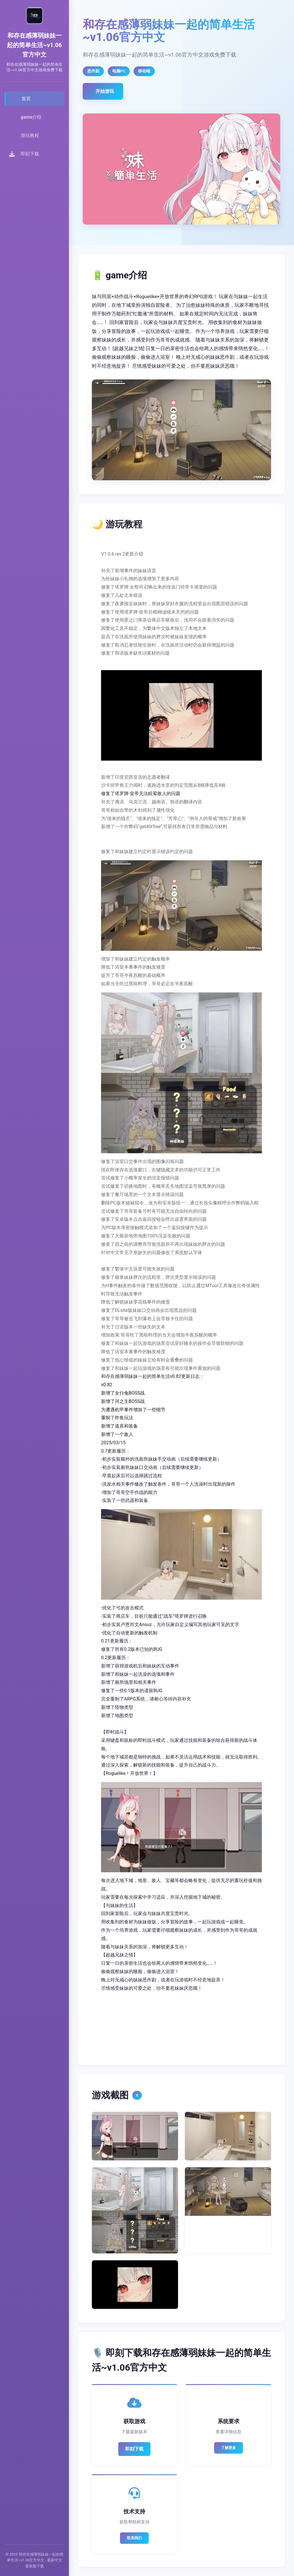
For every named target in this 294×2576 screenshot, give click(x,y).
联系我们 (134, 2538)
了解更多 (228, 2448)
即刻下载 (134, 2449)
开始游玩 (105, 91)
